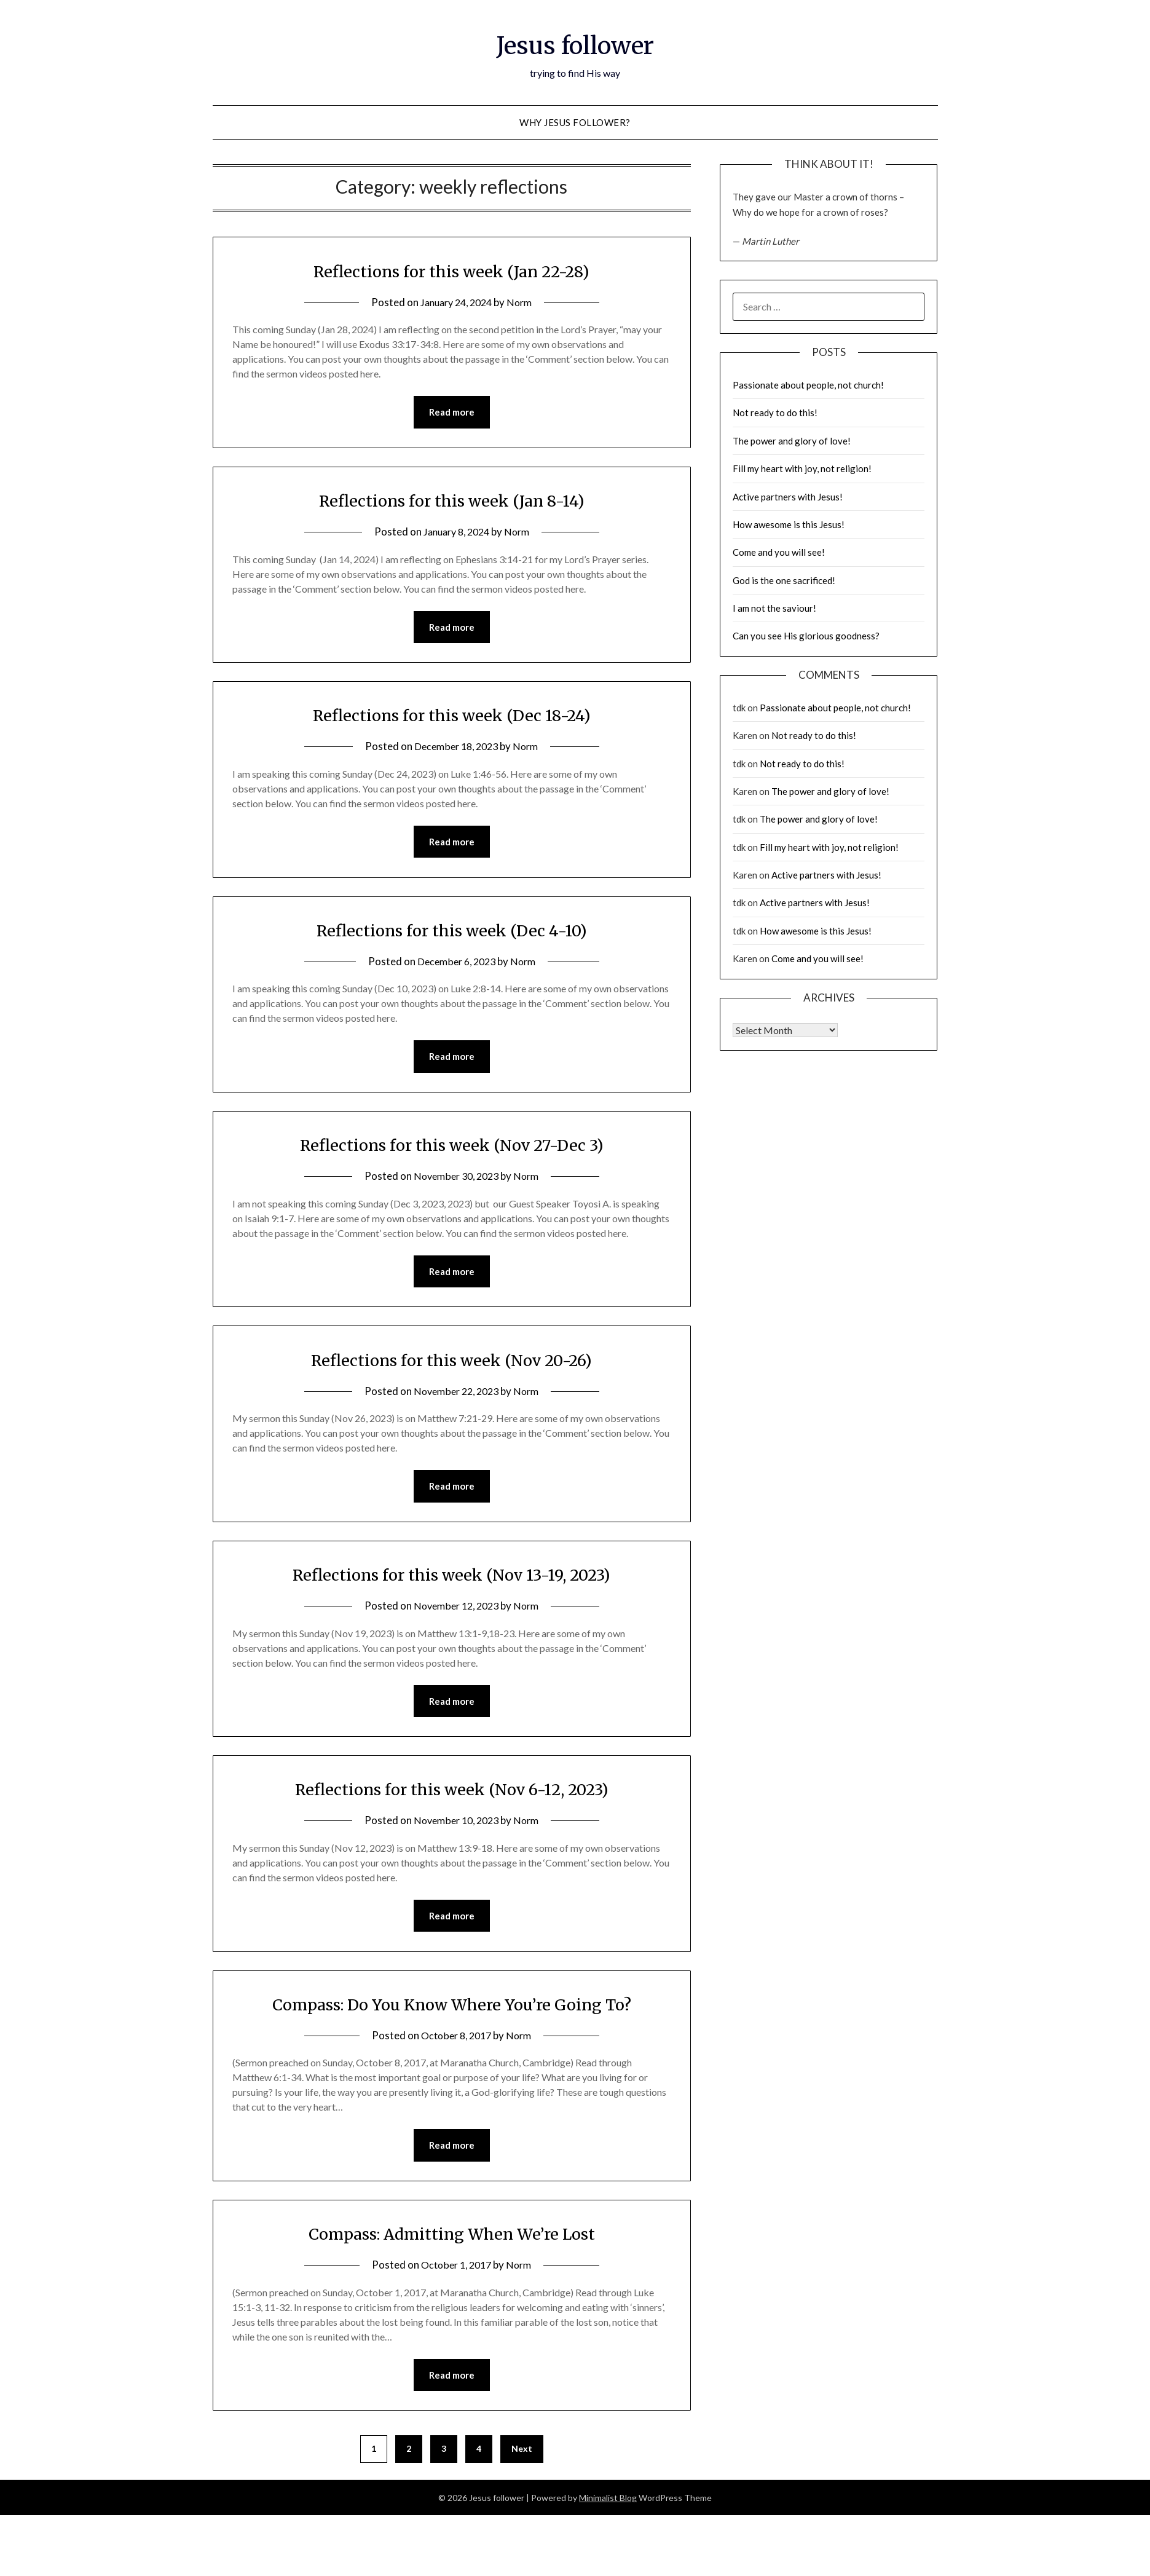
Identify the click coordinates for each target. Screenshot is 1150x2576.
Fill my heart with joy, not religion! (802, 468)
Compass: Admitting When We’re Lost (451, 2241)
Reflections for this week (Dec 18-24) (451, 716)
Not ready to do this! (775, 412)
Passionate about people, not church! (808, 384)
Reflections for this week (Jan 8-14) (451, 500)
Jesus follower (575, 43)
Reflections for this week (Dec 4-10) (452, 932)
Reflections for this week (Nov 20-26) (451, 1363)
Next (521, 2457)
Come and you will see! (779, 552)
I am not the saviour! (774, 608)
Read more (452, 412)
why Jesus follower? (575, 122)
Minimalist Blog (608, 2507)
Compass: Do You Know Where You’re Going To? (451, 2011)
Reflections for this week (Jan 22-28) (451, 270)
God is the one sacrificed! (784, 580)
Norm (523, 302)
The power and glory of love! (792, 440)
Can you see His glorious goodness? (806, 635)
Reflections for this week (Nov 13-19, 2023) (451, 1579)
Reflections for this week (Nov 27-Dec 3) (451, 1148)
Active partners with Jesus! (788, 496)
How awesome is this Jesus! (789, 524)
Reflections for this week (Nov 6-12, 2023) (452, 1795)
